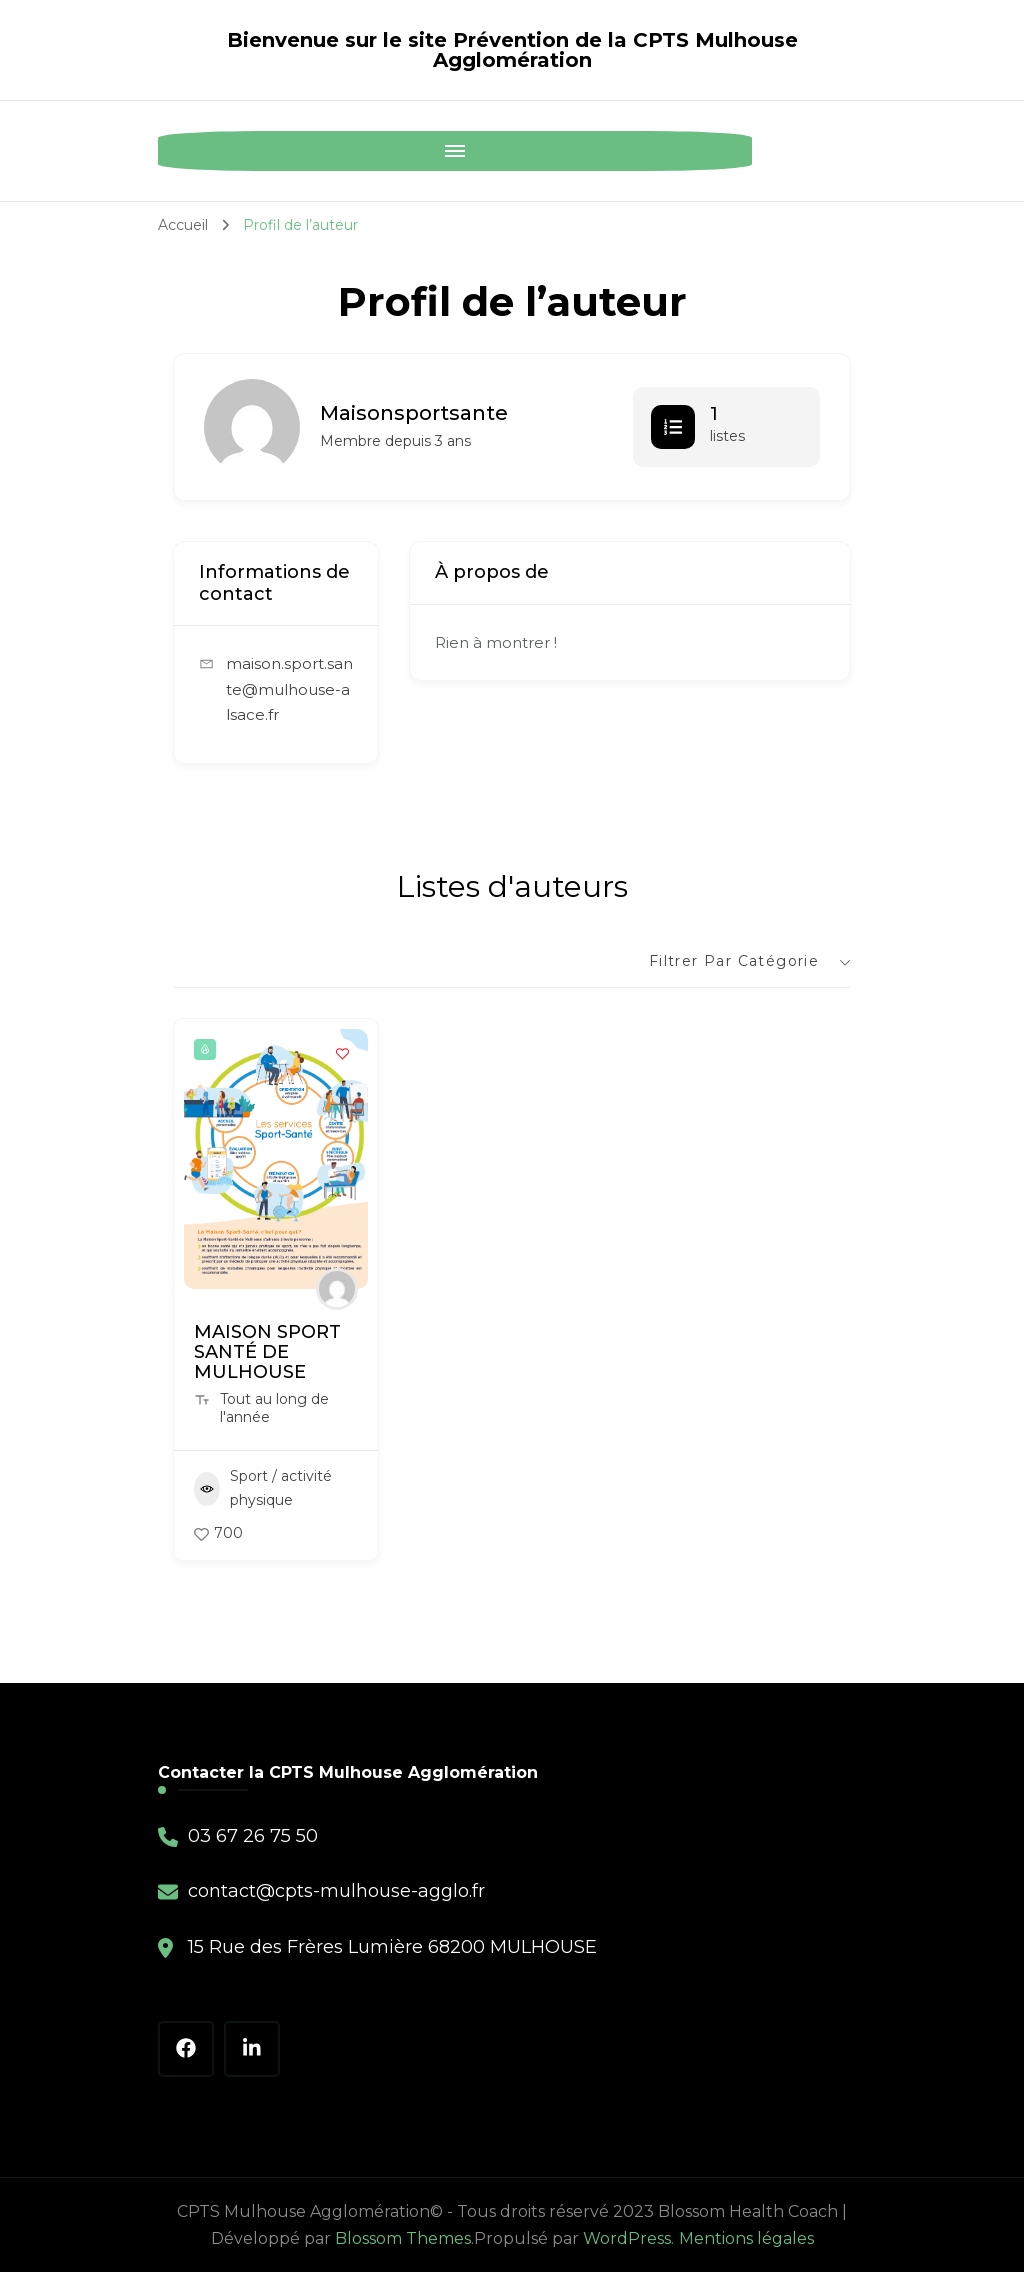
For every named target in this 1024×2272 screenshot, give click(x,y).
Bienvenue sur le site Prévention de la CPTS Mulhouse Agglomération (512, 50)
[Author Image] (337, 1289)
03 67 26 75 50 (253, 1836)
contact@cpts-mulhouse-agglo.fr (336, 1891)
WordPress (627, 2238)
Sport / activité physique (263, 1488)
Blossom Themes (403, 2238)
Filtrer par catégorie (734, 961)
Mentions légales (746, 2238)
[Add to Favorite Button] (343, 1054)
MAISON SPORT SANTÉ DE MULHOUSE (267, 1352)
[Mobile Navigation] (178, 151)
